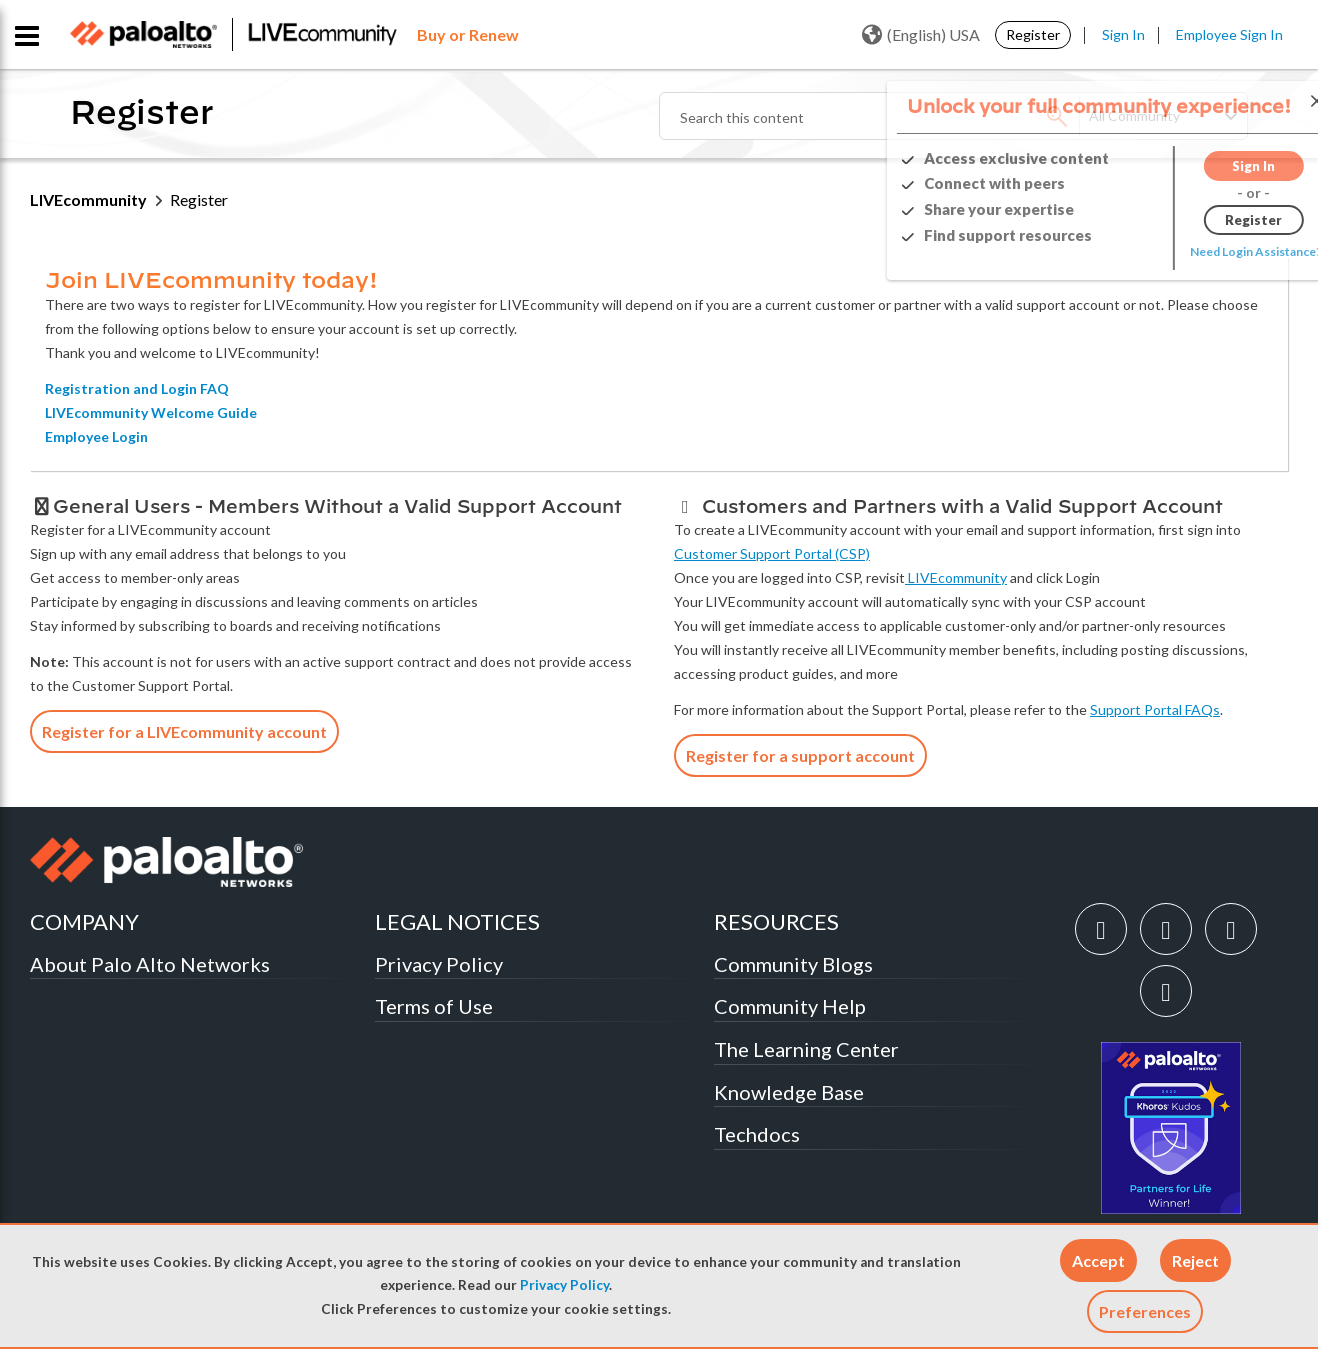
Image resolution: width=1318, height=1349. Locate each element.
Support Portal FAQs (1155, 709)
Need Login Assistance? (1198, 251)
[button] (1098, 1260)
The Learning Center (806, 1049)
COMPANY (84, 921)
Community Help (790, 1006)
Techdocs (757, 1134)
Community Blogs (793, 964)
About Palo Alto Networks (150, 964)
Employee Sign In (1229, 34)
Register (1033, 34)
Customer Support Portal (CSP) (772, 553)
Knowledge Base (789, 1092)
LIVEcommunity (88, 199)
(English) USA (921, 35)
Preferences (1145, 1311)
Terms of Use (434, 1006)
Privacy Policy (564, 1285)
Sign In (1123, 34)
